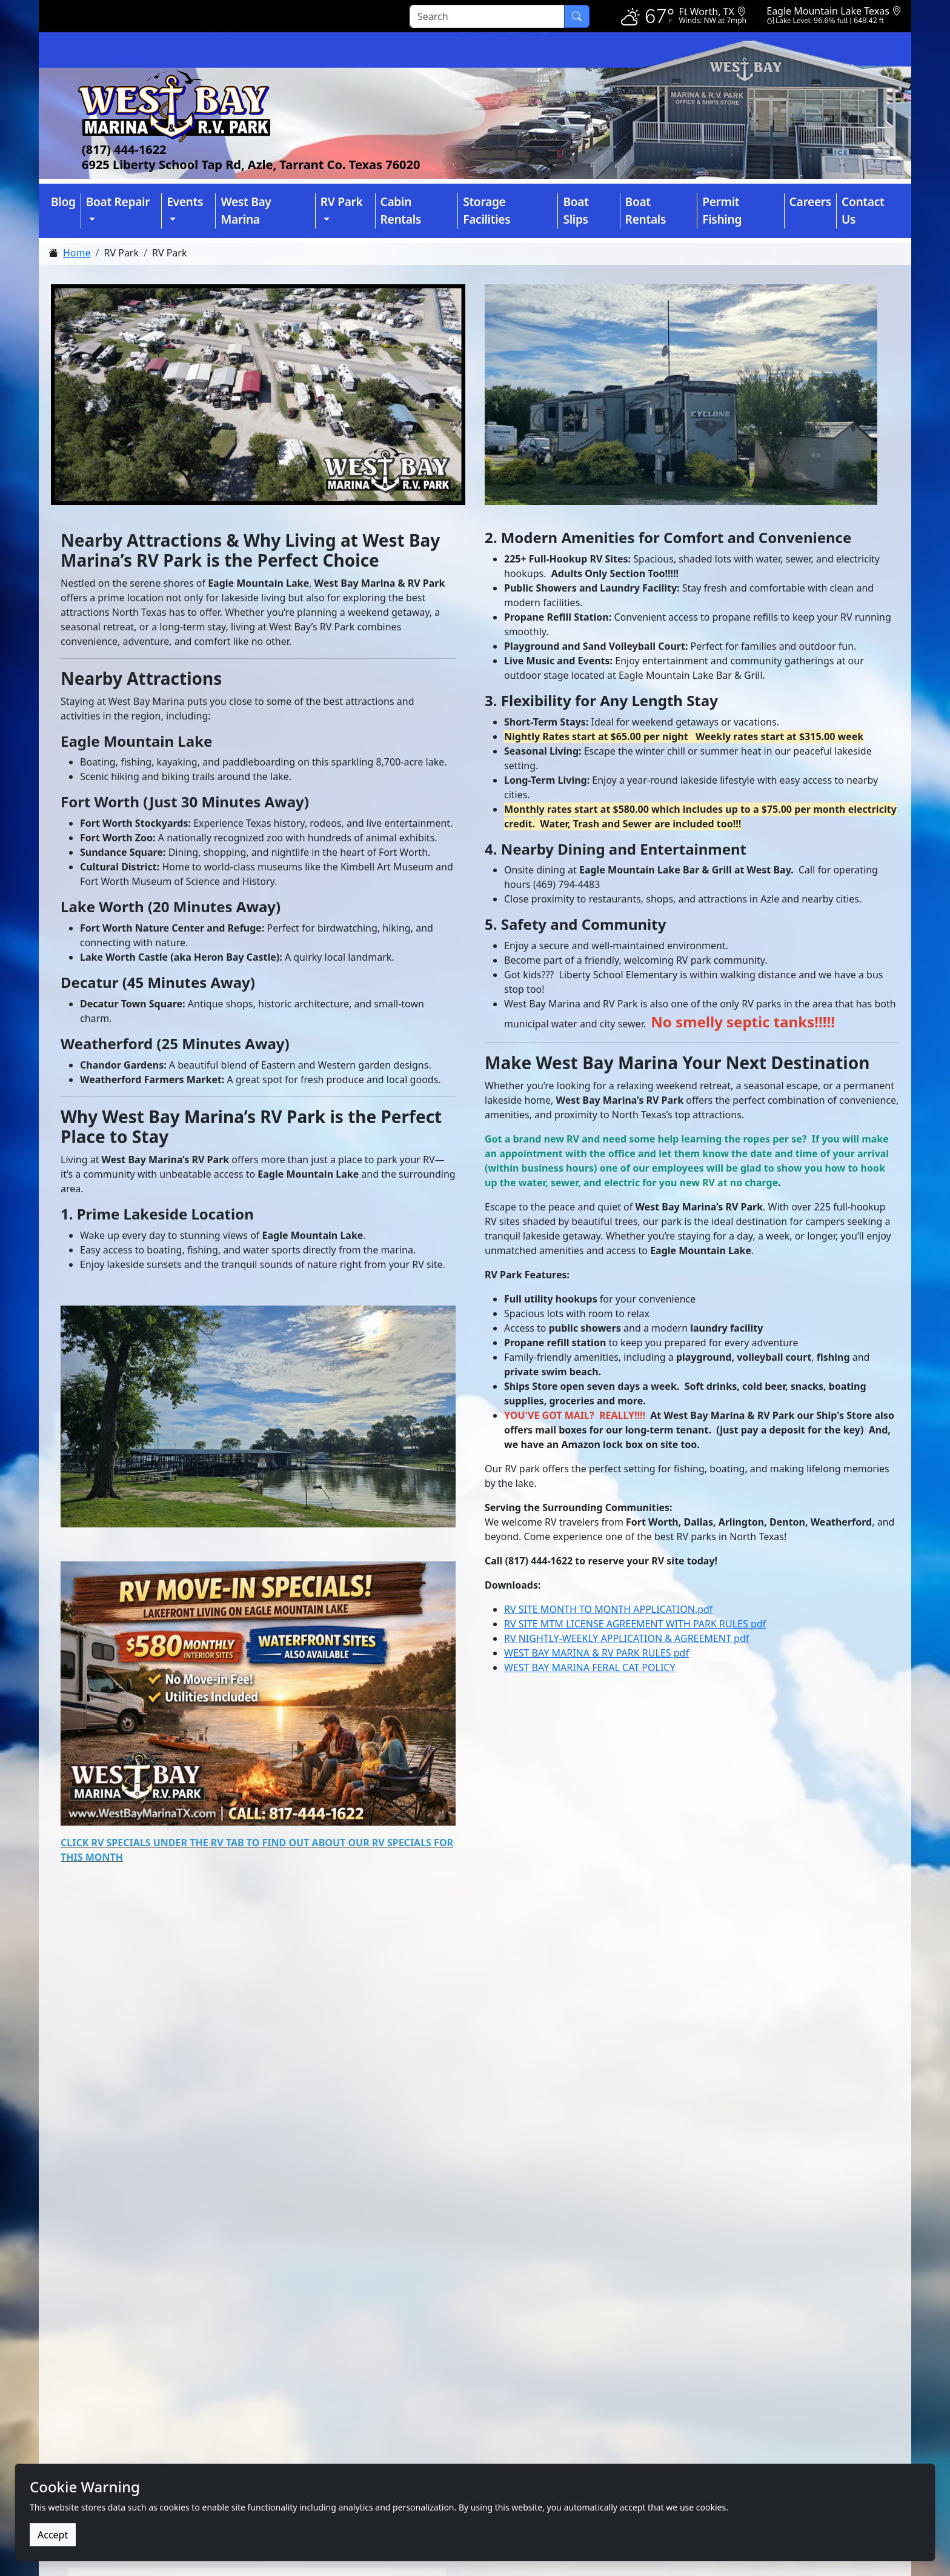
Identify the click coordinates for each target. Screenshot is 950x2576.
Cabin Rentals (400, 210)
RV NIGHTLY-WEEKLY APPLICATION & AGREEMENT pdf (626, 1638)
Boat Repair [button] (118, 201)
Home (77, 252)
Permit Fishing (722, 210)
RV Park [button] (342, 201)
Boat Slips (575, 210)
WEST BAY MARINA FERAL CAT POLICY (590, 1667)
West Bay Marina (246, 210)
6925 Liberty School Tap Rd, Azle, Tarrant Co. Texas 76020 (251, 164)
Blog (63, 201)
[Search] (487, 16)
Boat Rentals (645, 210)
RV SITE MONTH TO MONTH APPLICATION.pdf (608, 1609)
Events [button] (185, 201)
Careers (810, 201)
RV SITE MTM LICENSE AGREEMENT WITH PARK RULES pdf (635, 1623)
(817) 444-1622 (124, 149)
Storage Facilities (486, 210)
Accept (53, 2534)
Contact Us (863, 210)
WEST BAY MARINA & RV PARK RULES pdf (596, 1653)
